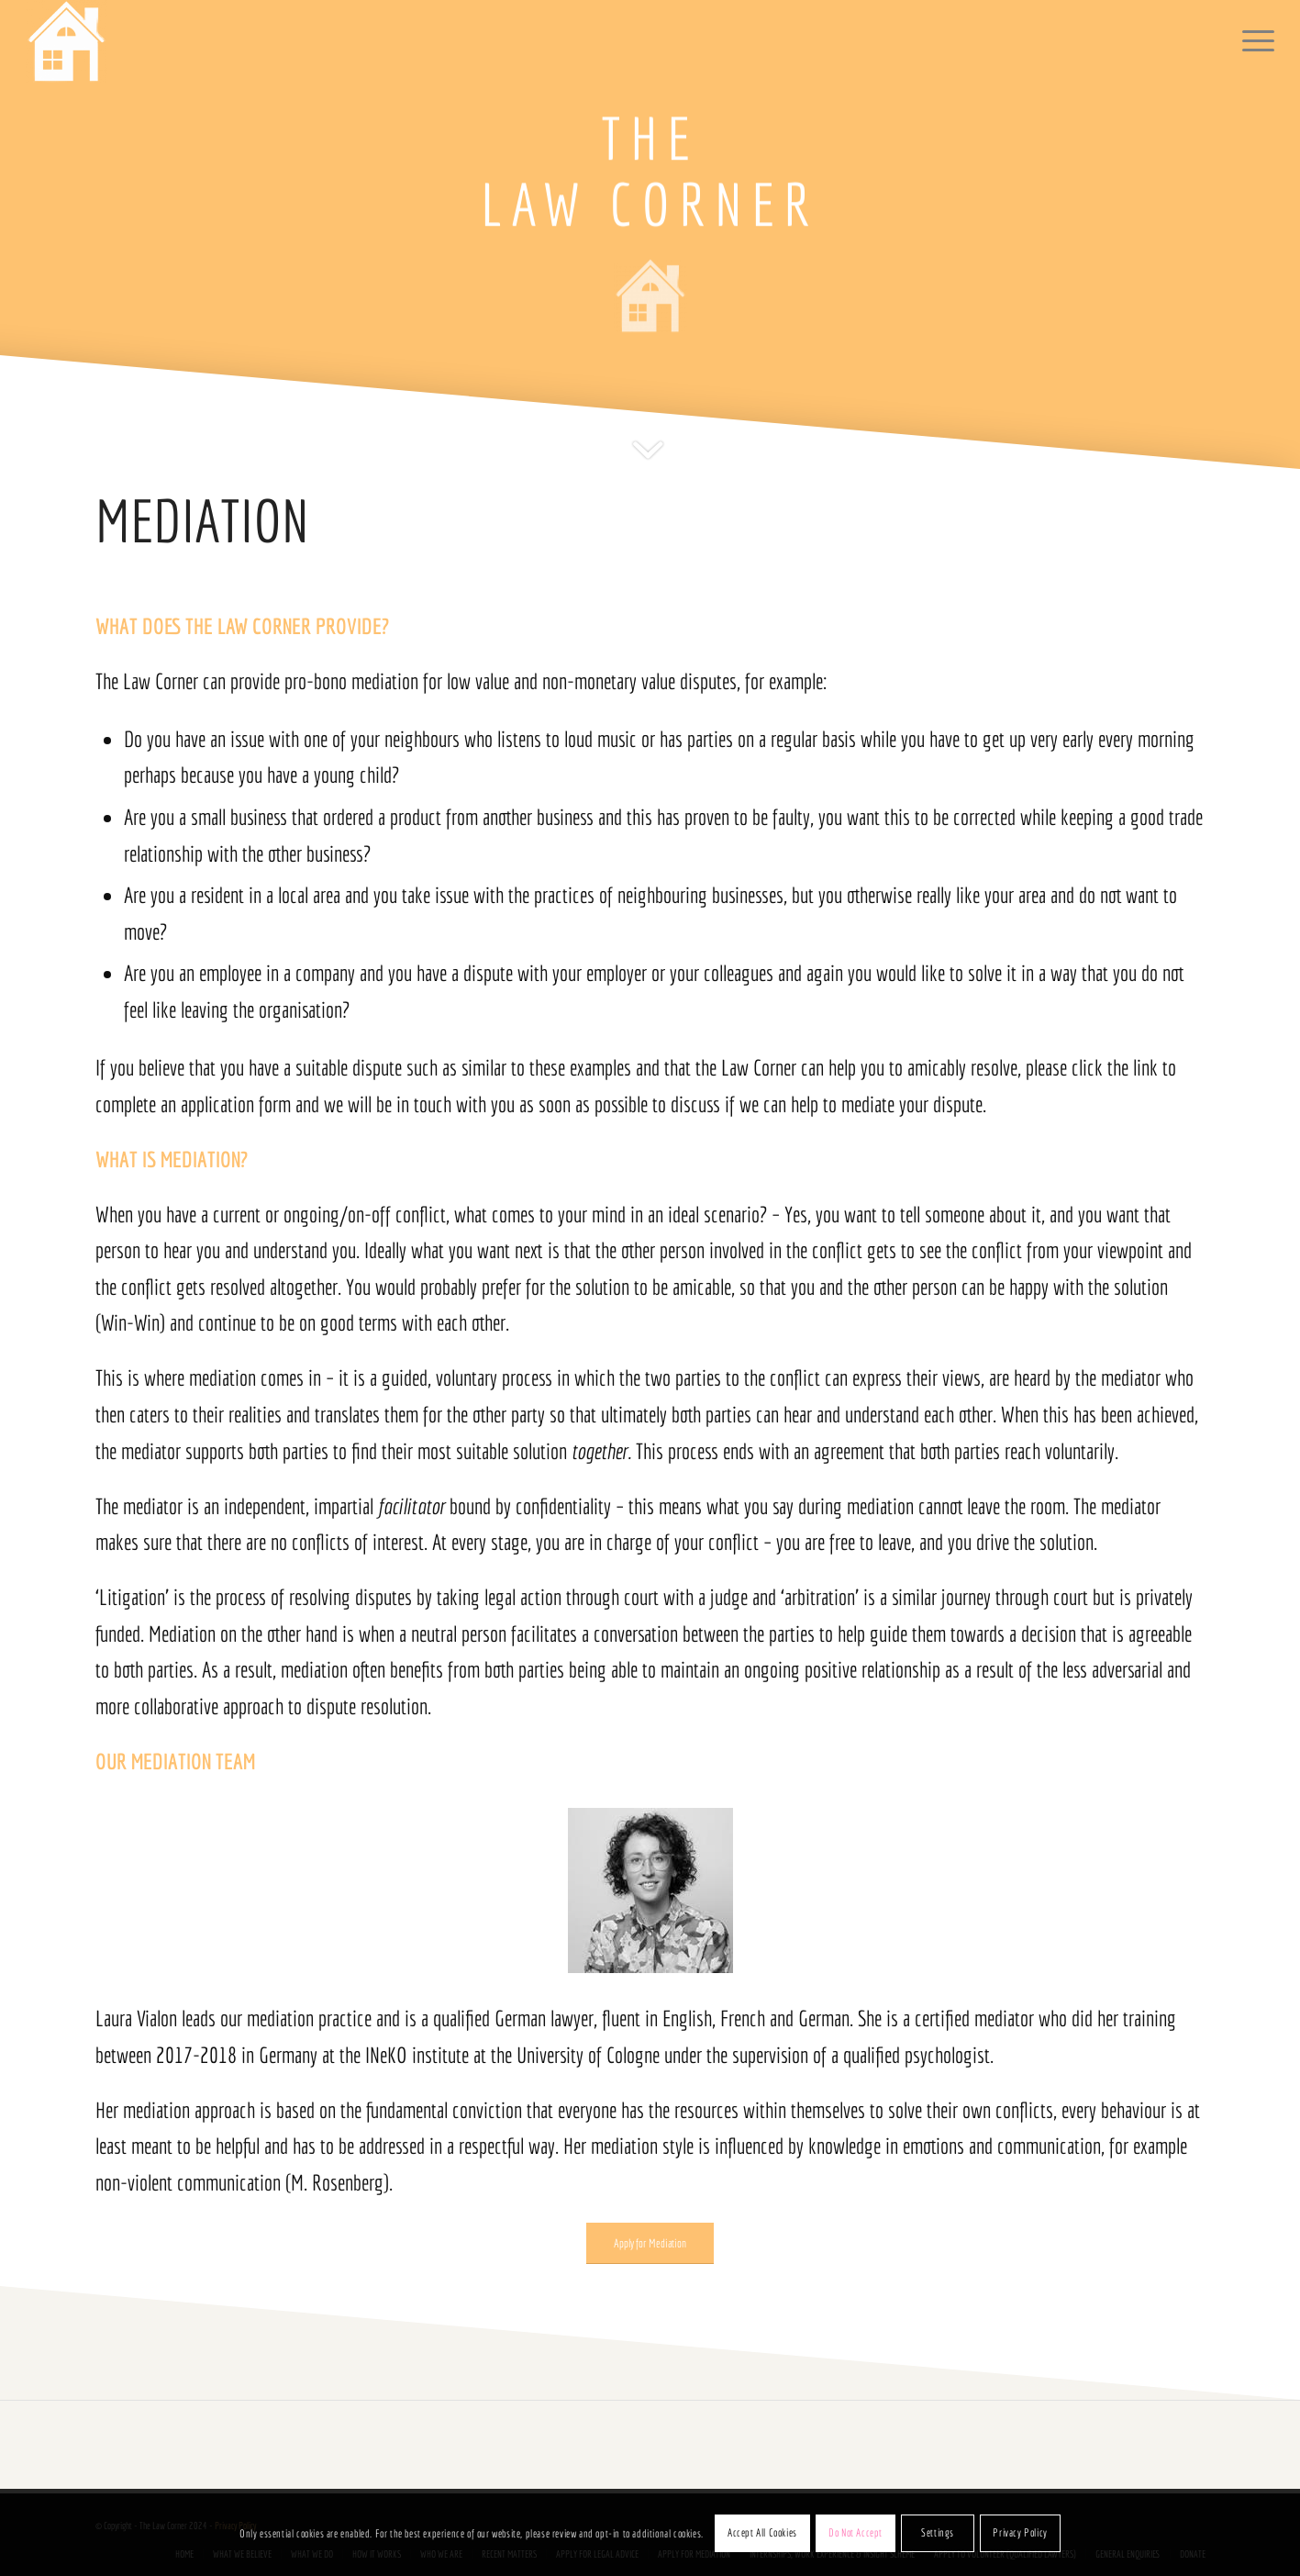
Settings (937, 2532)
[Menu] (1252, 41)
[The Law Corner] (66, 41)
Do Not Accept (855, 2532)
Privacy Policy (1020, 2532)
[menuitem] (1252, 41)
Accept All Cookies (762, 2532)
